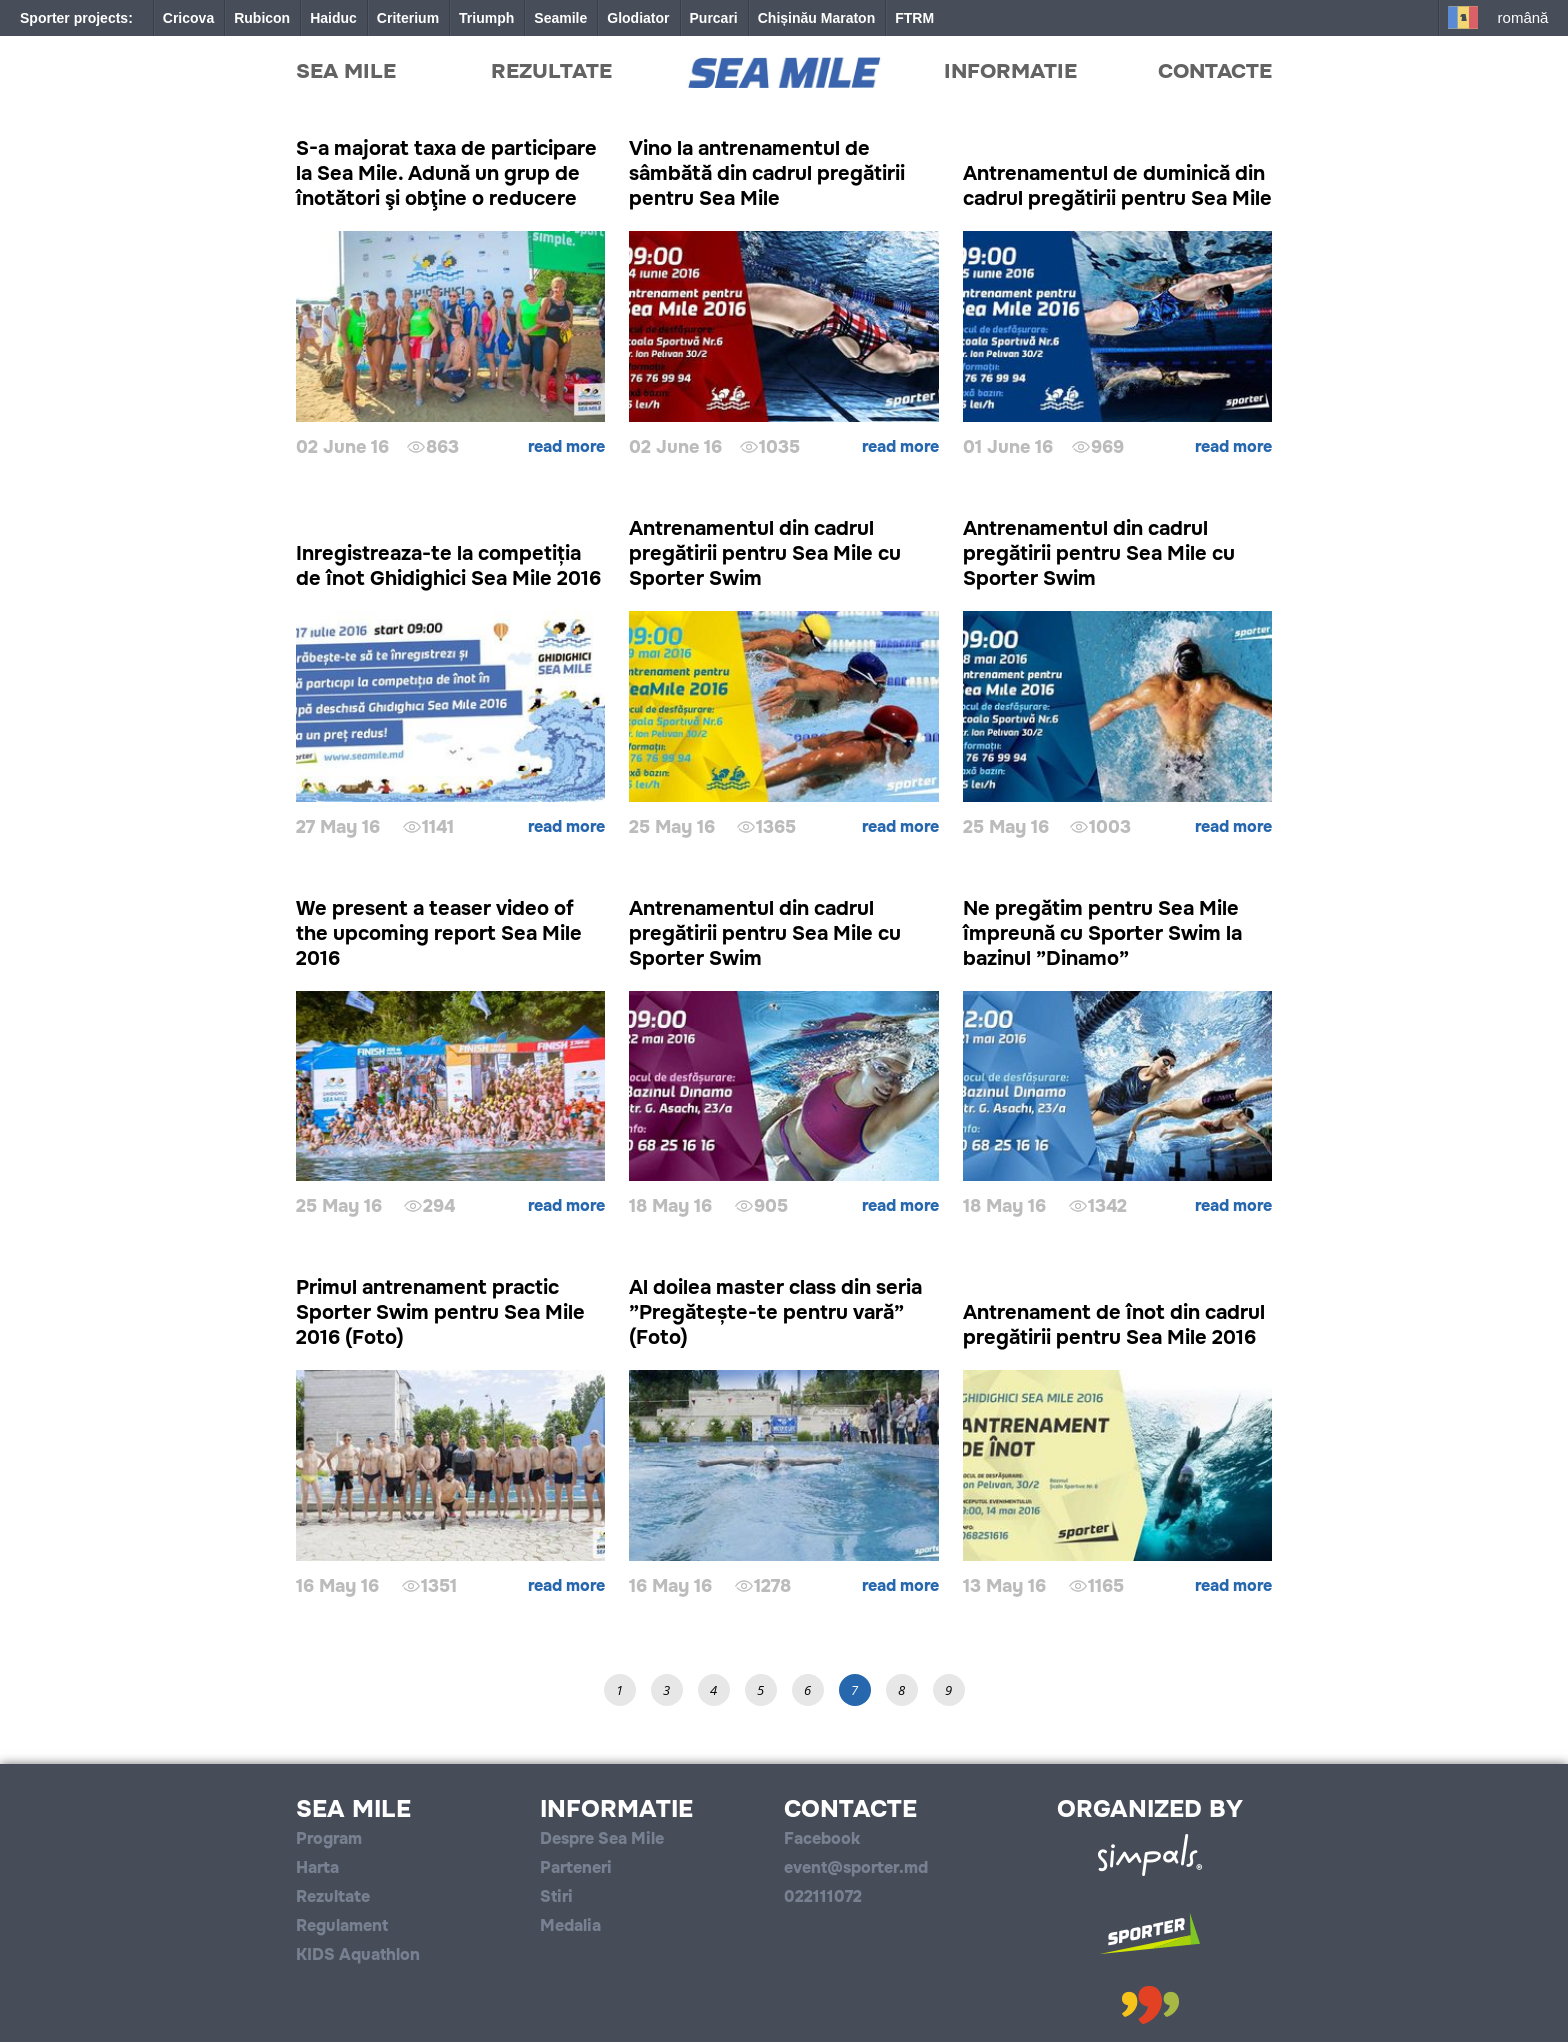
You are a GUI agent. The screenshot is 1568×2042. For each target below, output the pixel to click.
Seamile (560, 18)
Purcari (714, 18)
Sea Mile (346, 71)
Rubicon (262, 18)
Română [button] (1523, 17)
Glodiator (638, 18)
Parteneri (576, 1867)
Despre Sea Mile (602, 1838)
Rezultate (551, 71)
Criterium (408, 18)
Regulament (342, 1925)
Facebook (822, 1838)
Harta (317, 1867)
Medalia (570, 1925)
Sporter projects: (76, 18)
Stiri (556, 1896)
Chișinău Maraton (816, 18)
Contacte (1215, 71)
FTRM (914, 18)
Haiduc (333, 18)
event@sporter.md (856, 1867)
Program (329, 1838)
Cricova (188, 18)
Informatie (1010, 71)
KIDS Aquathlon (358, 1954)
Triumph (486, 18)
